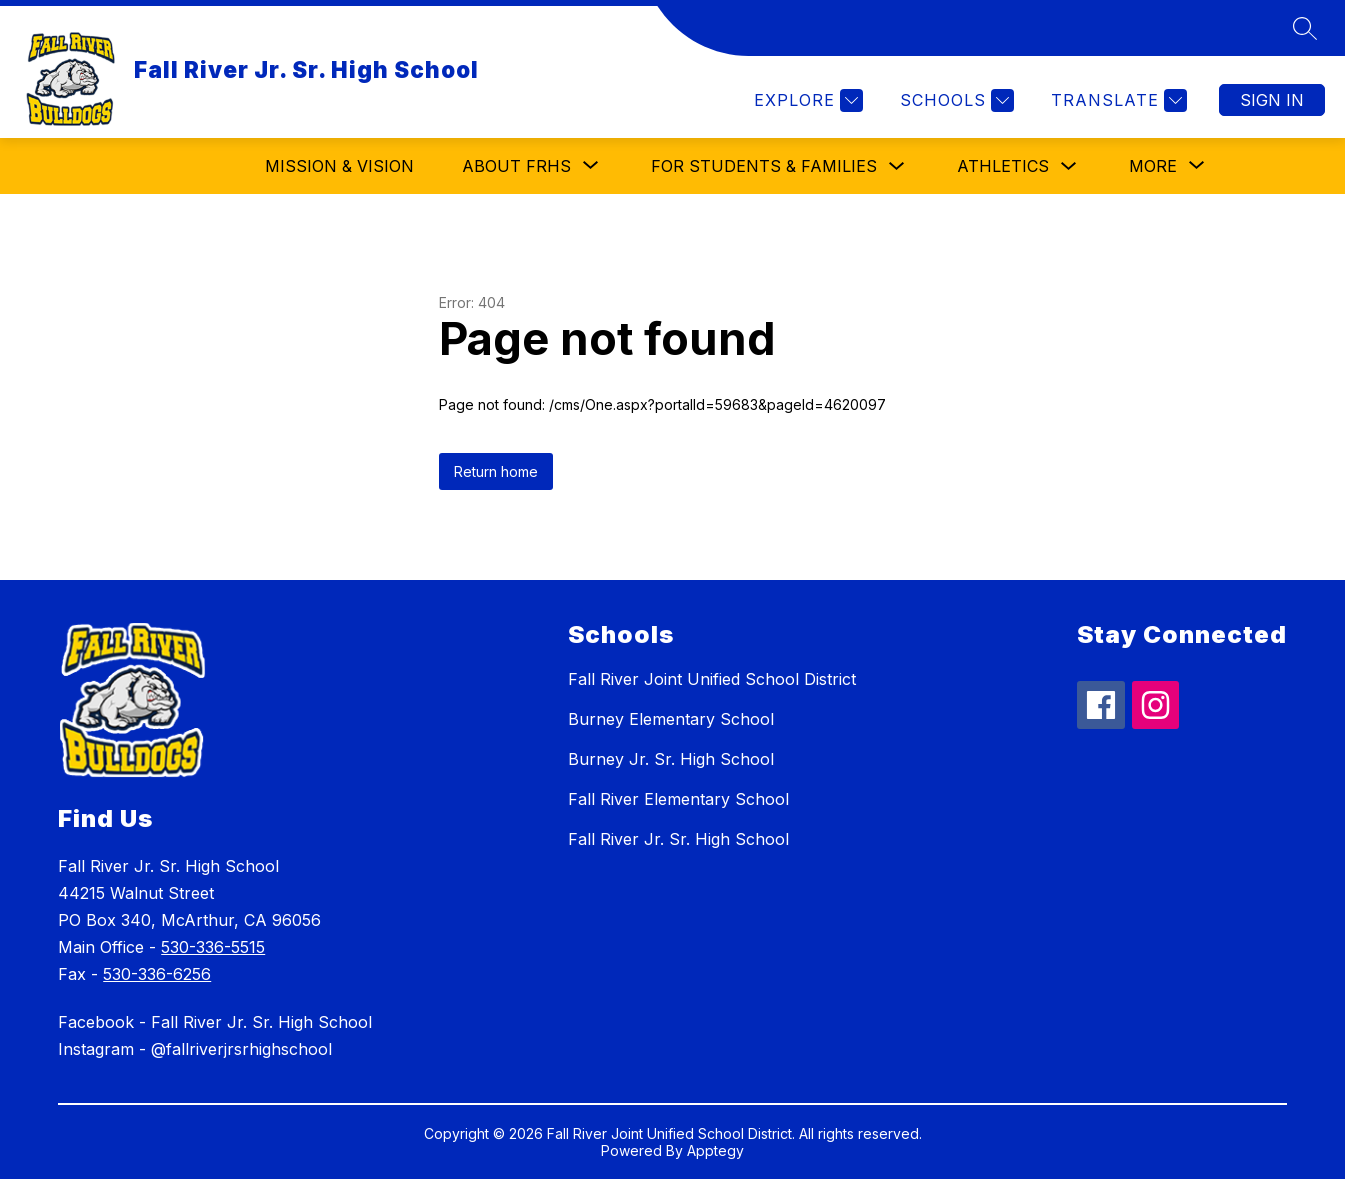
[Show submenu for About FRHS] (516, 166)
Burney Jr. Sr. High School (671, 759)
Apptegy (715, 1150)
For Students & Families (764, 166)
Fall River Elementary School (678, 799)
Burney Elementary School (671, 719)
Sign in (1272, 100)
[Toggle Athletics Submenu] (1069, 166)
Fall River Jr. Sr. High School (678, 839)
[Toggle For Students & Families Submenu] (897, 166)
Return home (496, 471)
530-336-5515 (213, 947)
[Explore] (806, 100)
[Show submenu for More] (1153, 166)
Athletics (1003, 166)
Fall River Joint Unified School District (712, 679)
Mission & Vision (339, 166)
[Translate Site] (1116, 100)
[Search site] (1305, 28)
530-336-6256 (157, 974)
